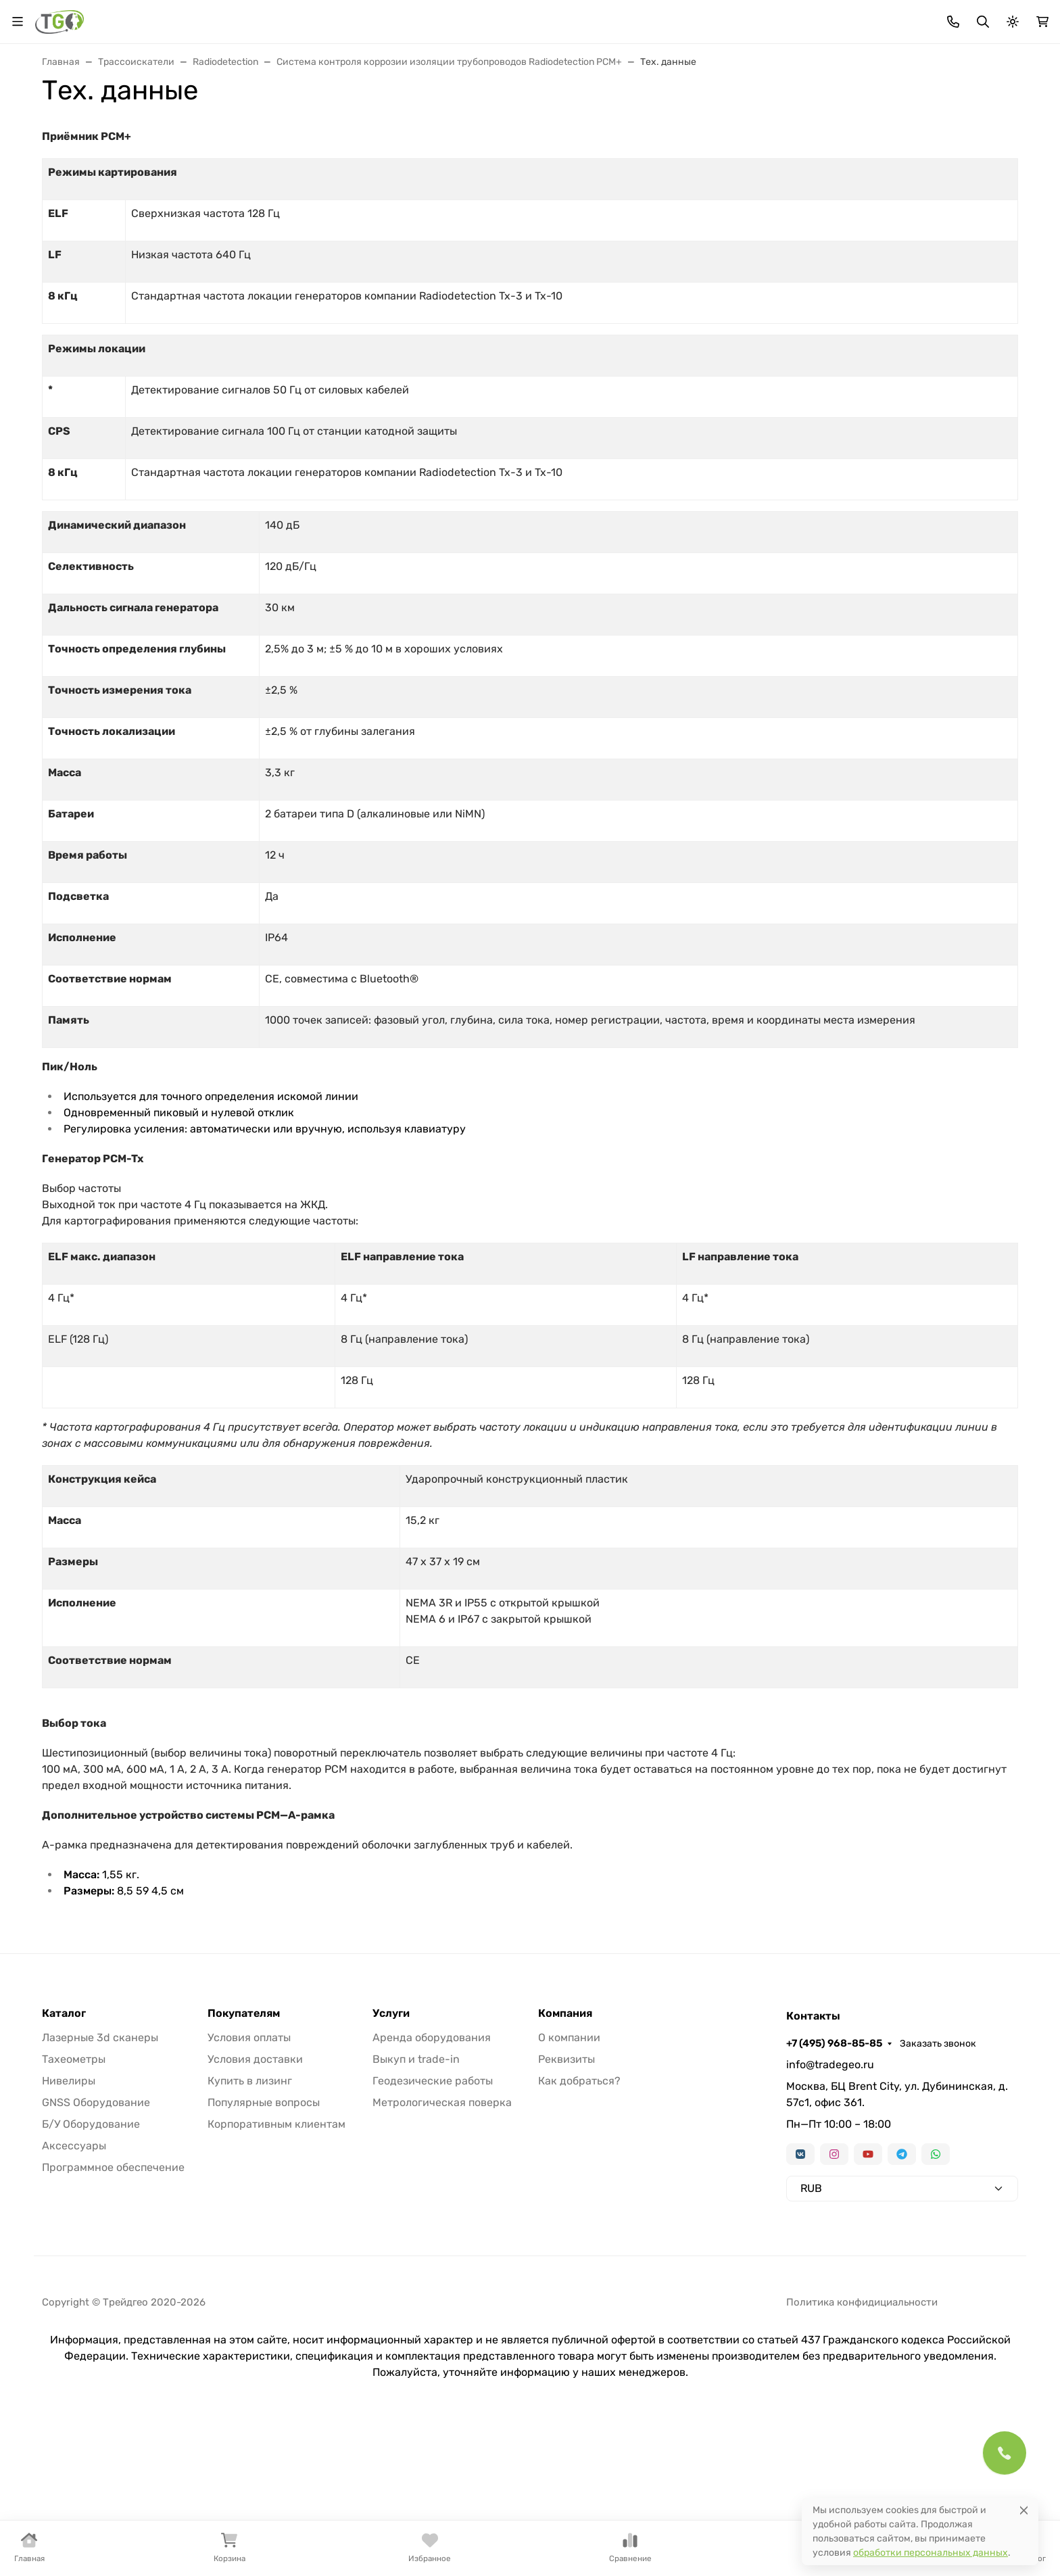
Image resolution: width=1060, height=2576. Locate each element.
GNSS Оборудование (96, 2249)
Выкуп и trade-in (416, 2205)
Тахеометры (169, 123)
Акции (291, 17)
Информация (538, 17)
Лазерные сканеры (504, 123)
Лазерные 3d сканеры (100, 2184)
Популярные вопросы (264, 2249)
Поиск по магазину (659, 67)
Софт (810, 123)
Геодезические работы (432, 2227)
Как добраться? (579, 2227)
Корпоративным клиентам (276, 2270)
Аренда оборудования (431, 2184)
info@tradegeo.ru (830, 2211)
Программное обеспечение (113, 2314)
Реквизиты (566, 2205)
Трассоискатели (627, 123)
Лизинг (395, 17)
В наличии (78, 123)
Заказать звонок (980, 17)
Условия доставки (255, 2205)
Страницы (69, 235)
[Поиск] (531, 66)
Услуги (930, 123)
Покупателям (244, 2160)
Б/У (868, 123)
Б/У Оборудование (91, 2270)
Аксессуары (732, 123)
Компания (565, 2160)
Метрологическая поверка (442, 2249)
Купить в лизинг (250, 2227)
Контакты (619, 17)
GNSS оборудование (285, 123)
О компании (569, 2184)
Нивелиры (396, 123)
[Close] (1024, 2510)
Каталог (64, 2160)
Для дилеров (460, 17)
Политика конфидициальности (862, 2449)
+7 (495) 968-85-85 (876, 17)
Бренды (342, 17)
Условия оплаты (249, 2184)
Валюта (65, 17)
